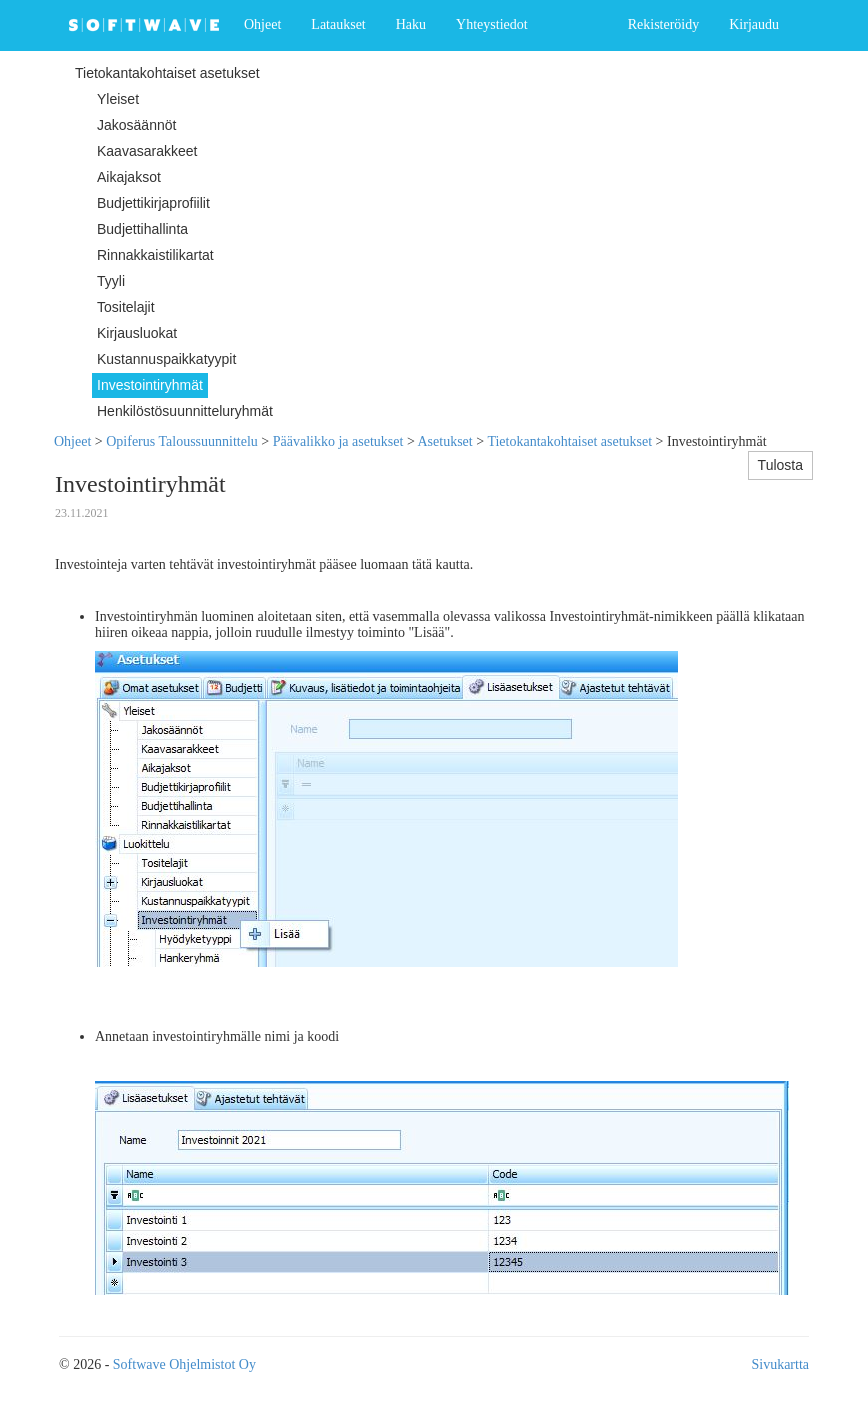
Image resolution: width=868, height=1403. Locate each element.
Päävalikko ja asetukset (338, 441)
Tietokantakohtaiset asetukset (569, 441)
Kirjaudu (754, 24)
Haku (411, 24)
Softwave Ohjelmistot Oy (184, 1364)
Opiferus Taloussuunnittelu (182, 441)
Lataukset (338, 24)
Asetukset (445, 441)
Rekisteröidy (664, 24)
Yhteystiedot (492, 24)
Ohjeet (262, 24)
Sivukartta (780, 1364)
